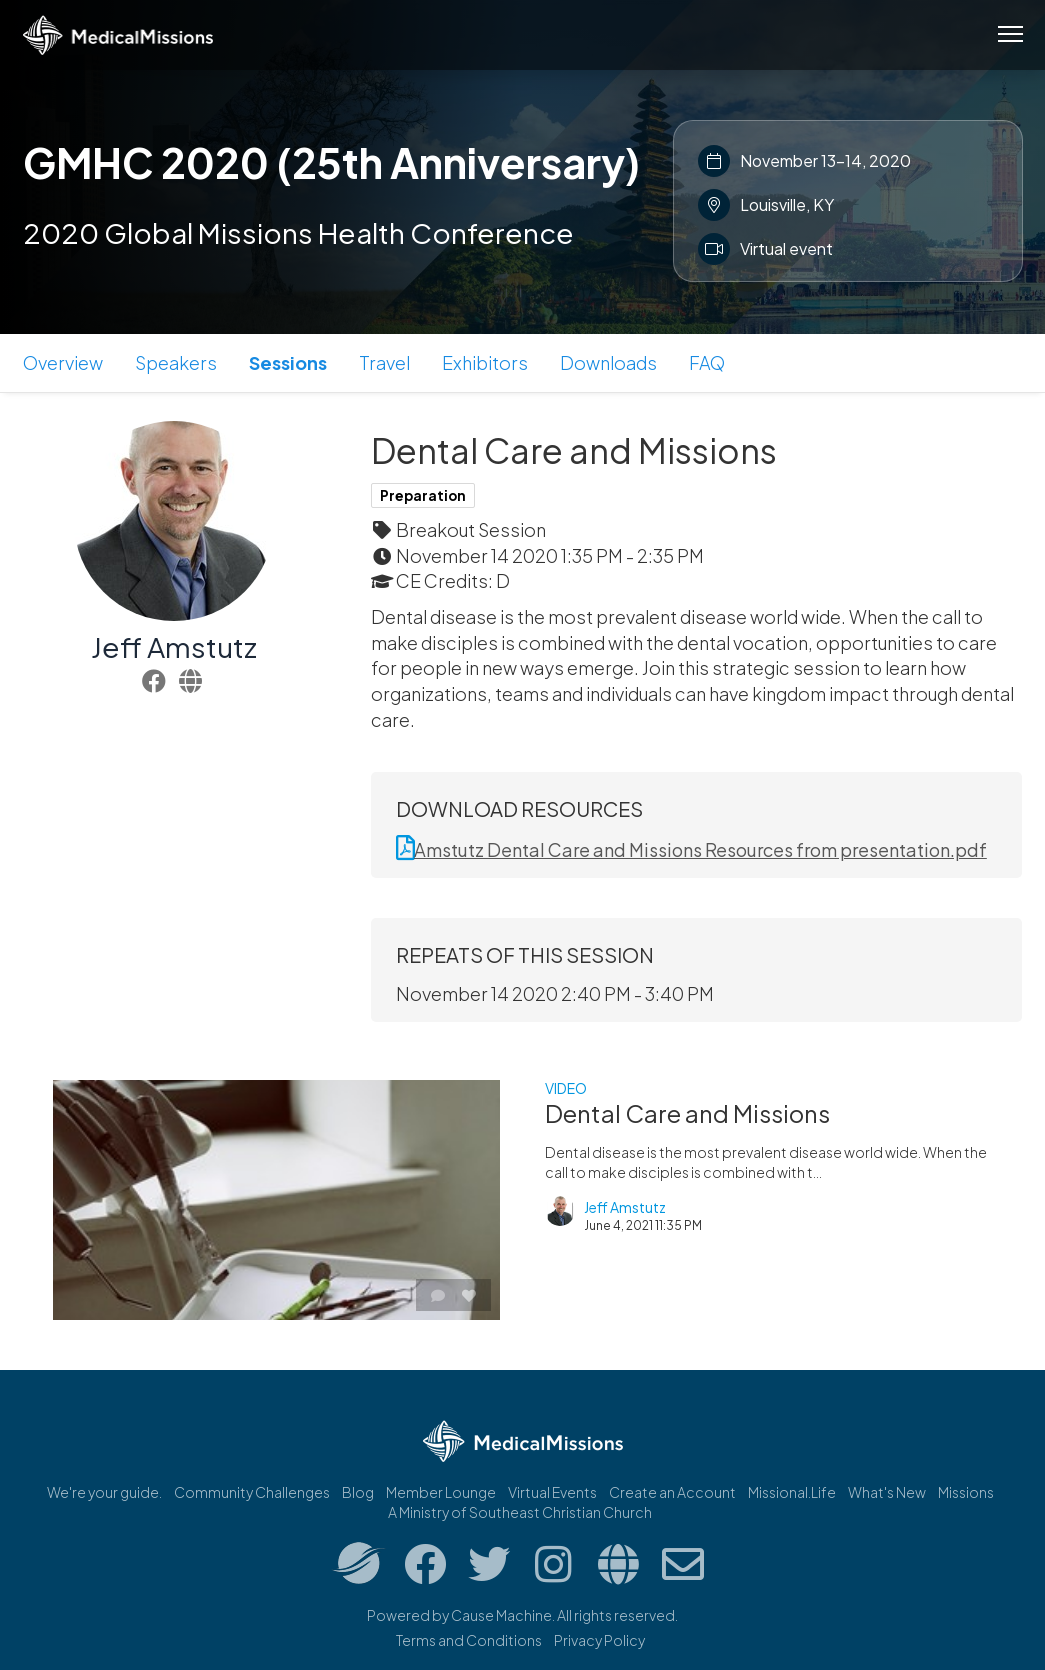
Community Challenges (252, 1492)
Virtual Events (552, 1492)
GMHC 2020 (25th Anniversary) (331, 162)
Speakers (176, 362)
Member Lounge (441, 1492)
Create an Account (672, 1492)
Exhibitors (485, 362)
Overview (63, 362)
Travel (384, 362)
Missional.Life (792, 1492)
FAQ (707, 362)
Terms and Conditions (469, 1640)
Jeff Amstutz (174, 646)
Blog (358, 1492)
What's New (887, 1492)
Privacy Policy (599, 1640)
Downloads (608, 362)
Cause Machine (501, 1615)
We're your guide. (104, 1492)
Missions (966, 1492)
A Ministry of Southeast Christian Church (520, 1512)
